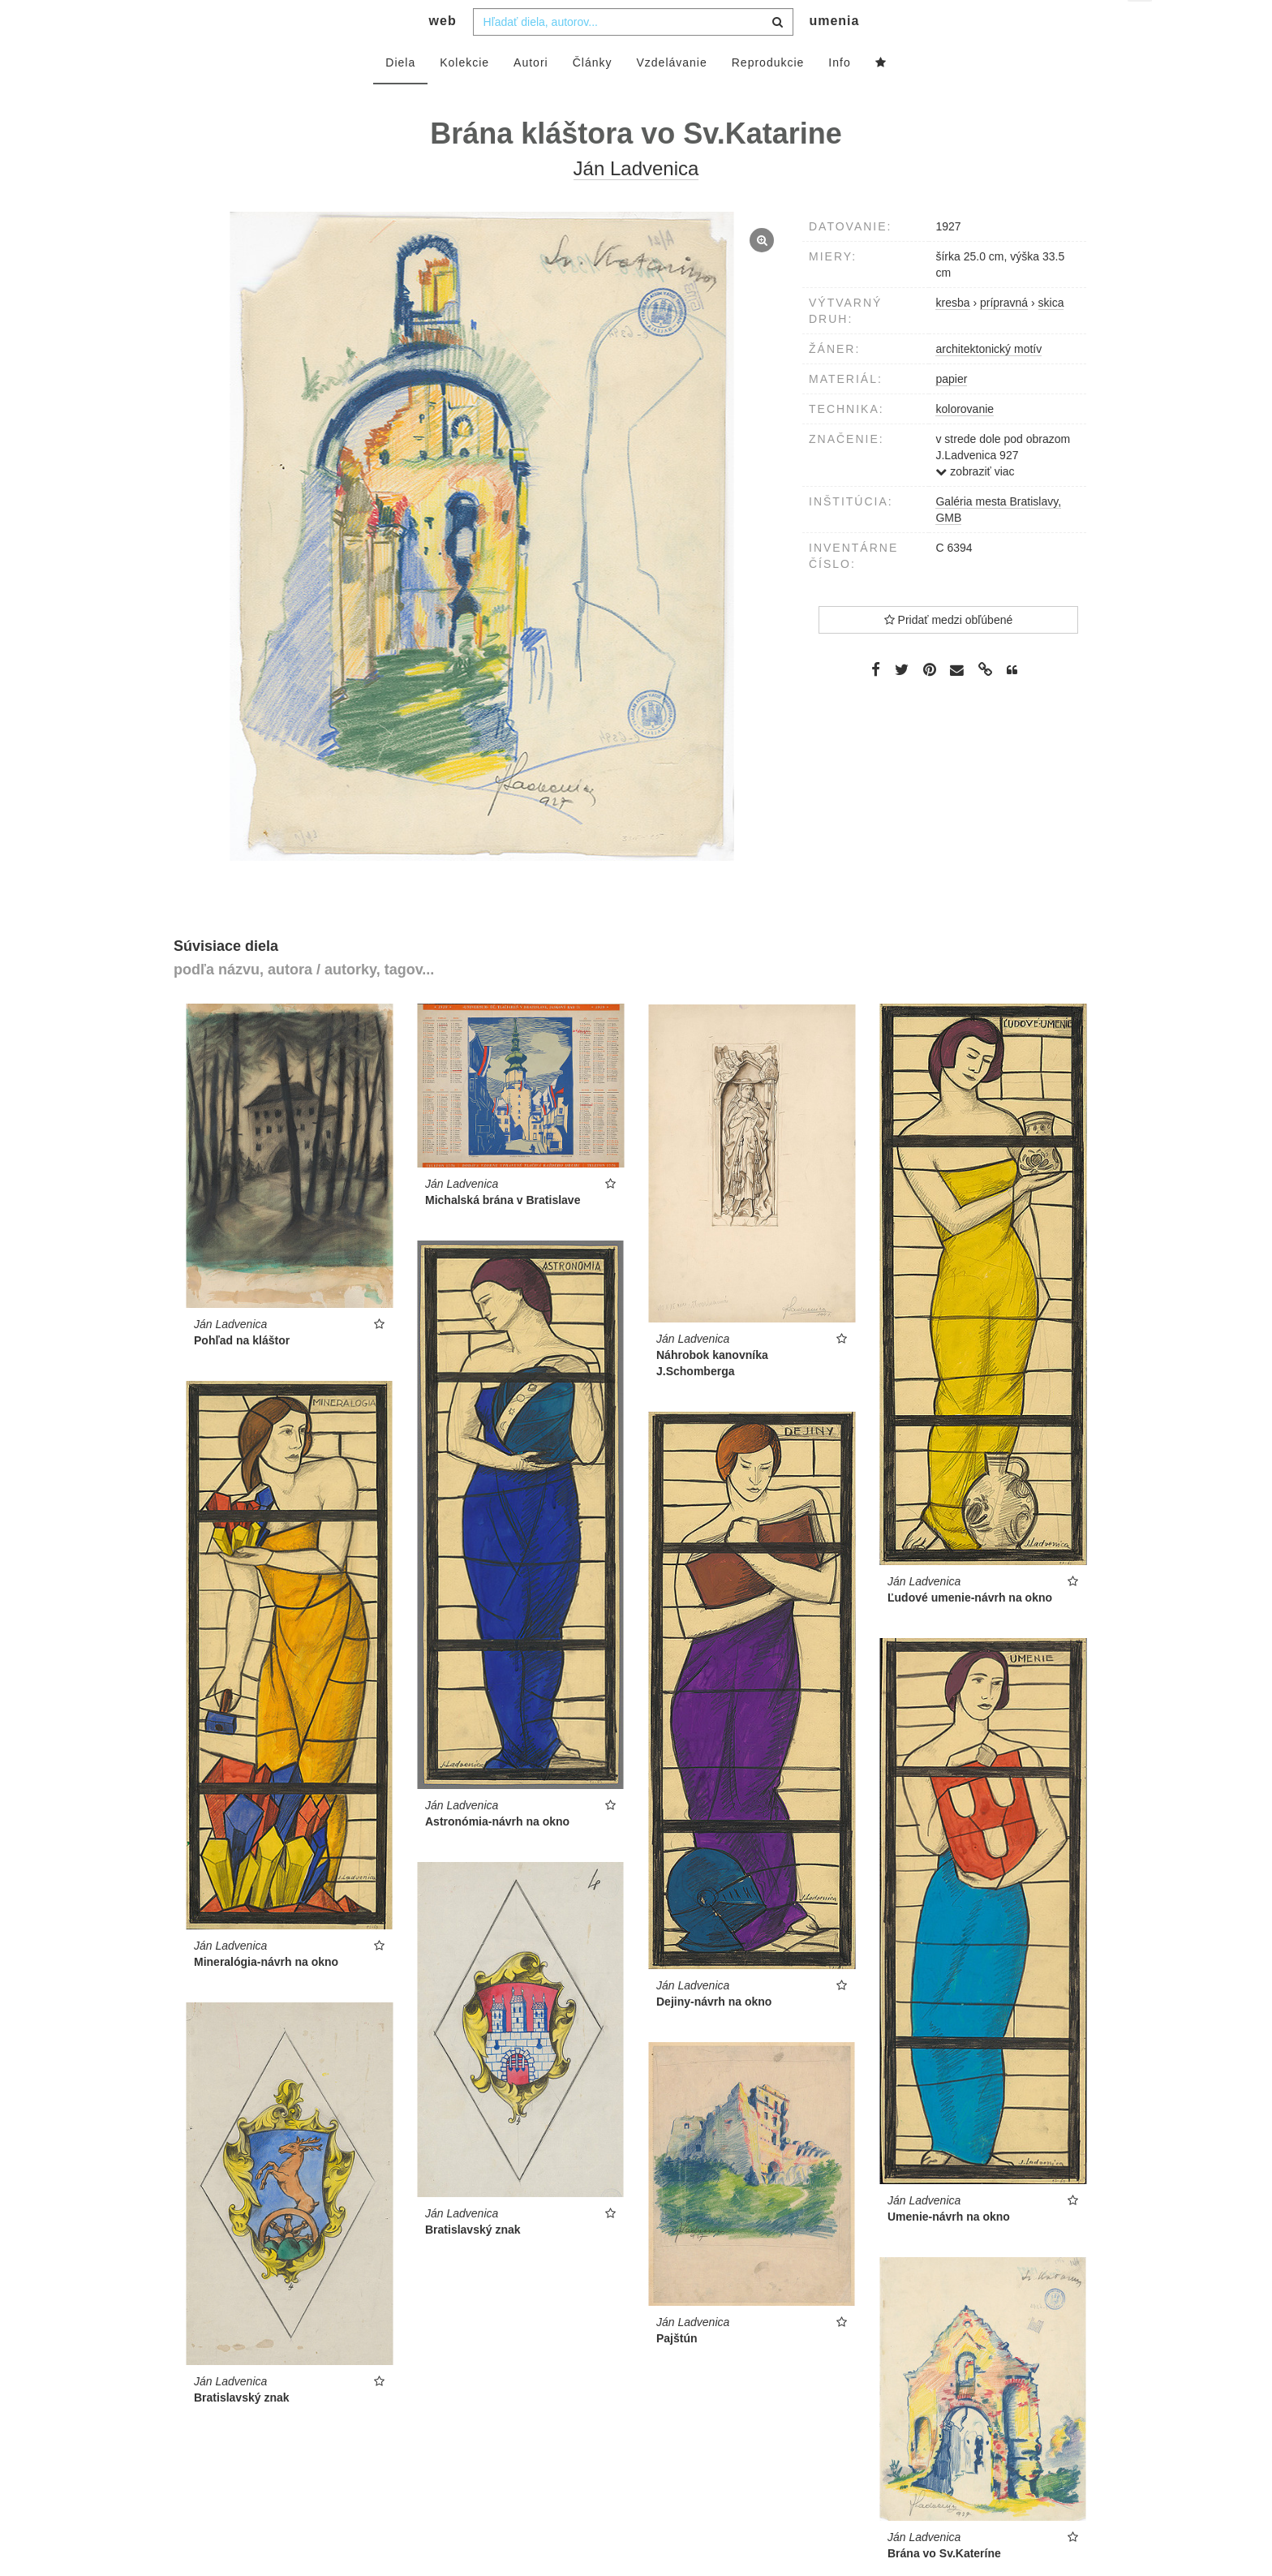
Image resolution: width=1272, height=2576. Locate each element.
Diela (400, 94)
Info (839, 94)
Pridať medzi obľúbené (948, 652)
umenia (834, 53)
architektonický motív (988, 381)
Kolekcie (464, 94)
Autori (531, 94)
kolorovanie (964, 441)
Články (592, 94)
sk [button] (1141, 25)
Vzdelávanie (671, 94)
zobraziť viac (974, 503)
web (443, 53)
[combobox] (633, 54)
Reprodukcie (768, 94)
